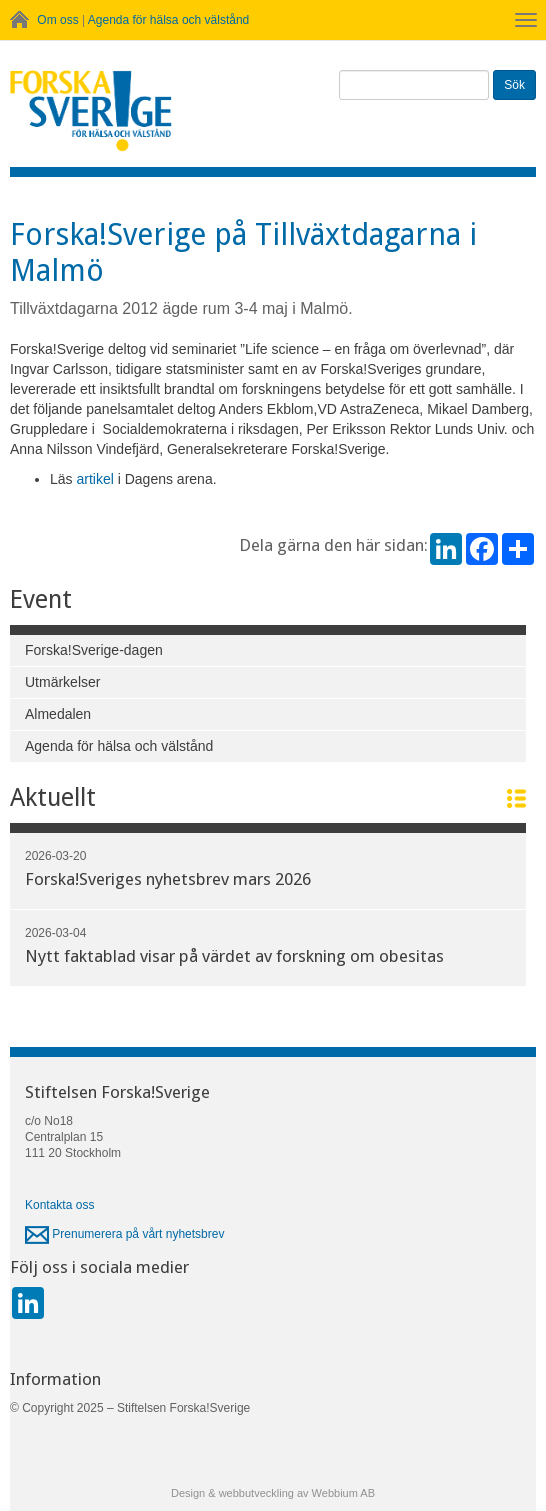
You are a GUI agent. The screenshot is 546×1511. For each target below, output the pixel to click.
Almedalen (58, 714)
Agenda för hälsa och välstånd (168, 20)
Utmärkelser (62, 682)
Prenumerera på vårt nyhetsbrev (124, 1234)
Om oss (57, 20)
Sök (514, 85)
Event (41, 599)
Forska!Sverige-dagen (94, 650)
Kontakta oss (59, 1205)
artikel (94, 479)
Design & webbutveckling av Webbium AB (273, 1493)
